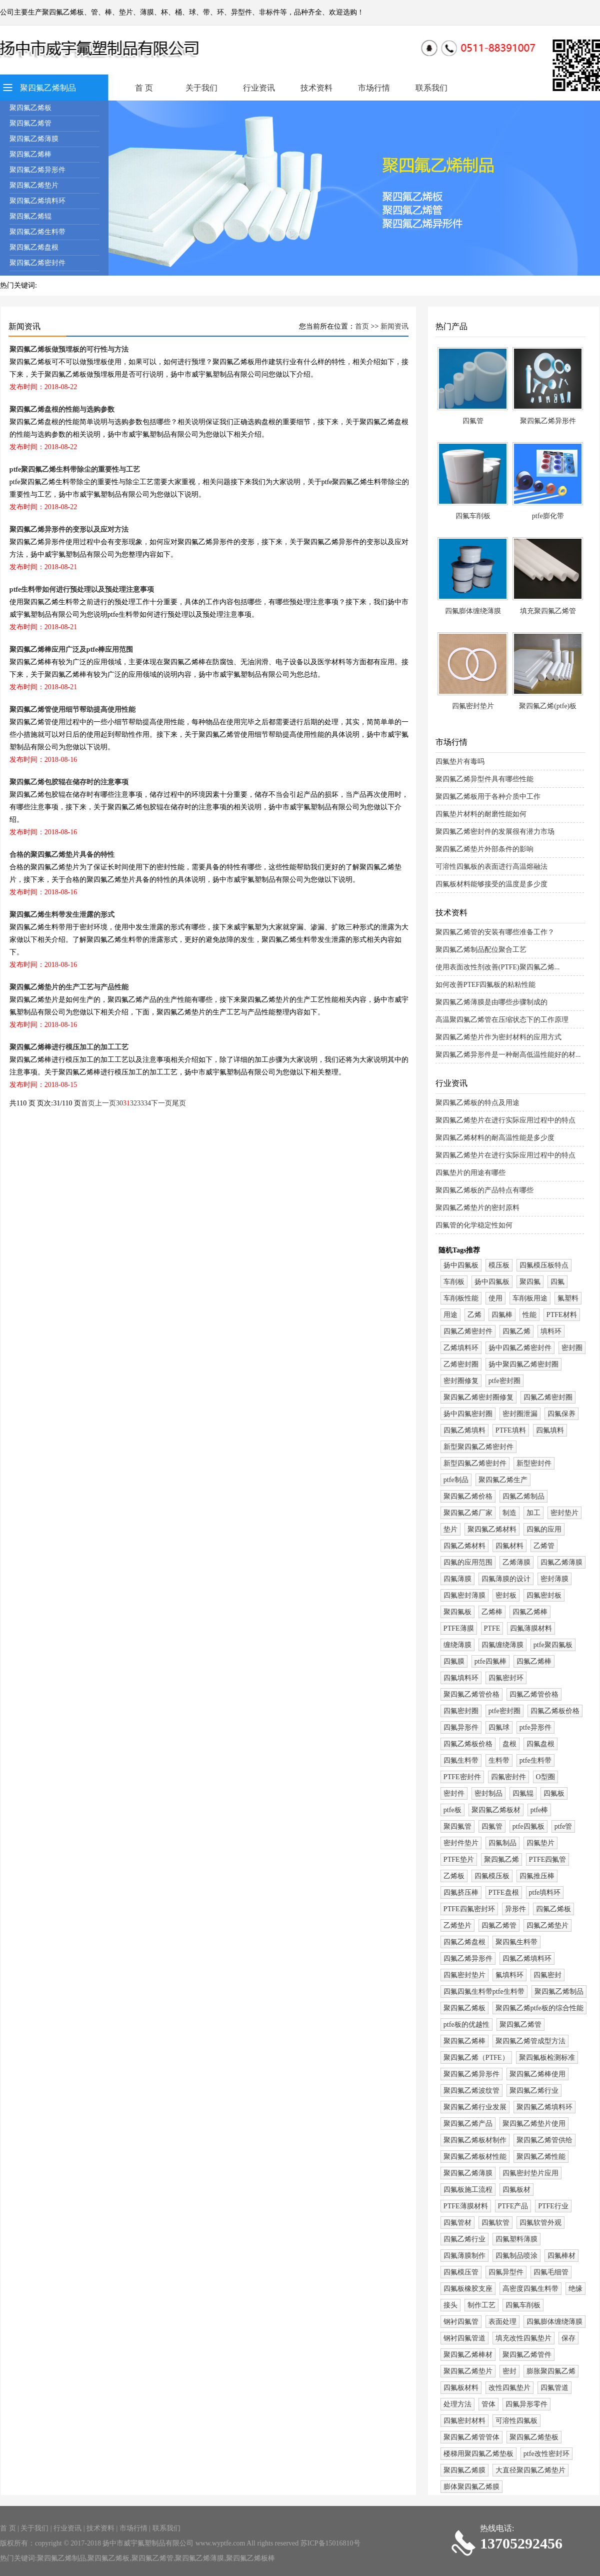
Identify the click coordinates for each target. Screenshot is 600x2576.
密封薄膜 (554, 1579)
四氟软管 (496, 2222)
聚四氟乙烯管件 (527, 2354)
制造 (509, 1513)
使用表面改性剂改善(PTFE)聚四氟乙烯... (498, 967)
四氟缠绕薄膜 (503, 1645)
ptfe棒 (539, 1810)
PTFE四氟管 (547, 1859)
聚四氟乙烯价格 (468, 1496)
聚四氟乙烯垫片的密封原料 (478, 1207)
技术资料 (316, 88)
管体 (489, 2404)
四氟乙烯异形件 (468, 1958)
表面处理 (502, 2321)
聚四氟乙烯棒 (31, 154)
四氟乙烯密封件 (468, 1331)
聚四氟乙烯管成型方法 (531, 2041)
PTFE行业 (553, 2206)
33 (140, 1103)
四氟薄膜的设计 (506, 1579)
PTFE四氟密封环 (469, 1909)
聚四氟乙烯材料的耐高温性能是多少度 (495, 1137)
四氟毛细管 (551, 2272)
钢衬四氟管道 (465, 2338)
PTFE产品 (513, 2206)
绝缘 (575, 2288)
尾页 (179, 1103)
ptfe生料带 (536, 1760)
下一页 (161, 1103)
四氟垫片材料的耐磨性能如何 (481, 814)
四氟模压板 (492, 1876)
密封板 (506, 1595)
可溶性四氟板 (517, 2420)
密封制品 (488, 1793)
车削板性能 (461, 1298)
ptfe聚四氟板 (553, 1645)
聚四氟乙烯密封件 (38, 263)
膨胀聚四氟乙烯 (551, 2371)
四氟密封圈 (461, 1711)
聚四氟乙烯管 (31, 123)
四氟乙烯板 (553, 1909)
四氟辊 (523, 1793)
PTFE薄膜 (459, 1628)
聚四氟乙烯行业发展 (475, 2107)
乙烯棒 (492, 1612)
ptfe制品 (456, 1480)
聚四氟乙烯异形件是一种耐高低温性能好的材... (508, 1054)
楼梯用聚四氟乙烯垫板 (479, 2453)
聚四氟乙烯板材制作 (475, 2140)
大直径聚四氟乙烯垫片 (531, 2470)
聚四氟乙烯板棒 (250, 2558)
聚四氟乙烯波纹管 (472, 2090)
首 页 (144, 88)
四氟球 (499, 1727)
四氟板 (554, 1793)
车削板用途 (530, 1298)
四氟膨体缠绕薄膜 (473, 611)
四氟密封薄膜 (465, 1595)
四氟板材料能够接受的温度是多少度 (492, 884)
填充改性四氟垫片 (524, 2338)
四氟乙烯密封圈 (548, 1397)
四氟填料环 (461, 1678)
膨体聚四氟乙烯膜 (472, 2486)
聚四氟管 (458, 1826)
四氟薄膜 (458, 1579)
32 (133, 1103)
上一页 (105, 1103)
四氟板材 (516, 2189)
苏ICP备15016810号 (330, 2543)
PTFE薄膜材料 (466, 2206)
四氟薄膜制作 (465, 2255)
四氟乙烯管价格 (534, 1694)
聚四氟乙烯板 (31, 108)
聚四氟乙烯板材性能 (475, 2156)
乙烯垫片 (458, 1925)
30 (119, 1103)
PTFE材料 (561, 1315)
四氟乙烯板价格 (555, 1711)
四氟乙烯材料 (465, 1546)
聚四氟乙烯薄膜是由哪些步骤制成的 (492, 1002)
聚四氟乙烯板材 (496, 1810)
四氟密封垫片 (473, 706)
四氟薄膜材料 (531, 1628)
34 (147, 1103)
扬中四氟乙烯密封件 (520, 1348)
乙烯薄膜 (516, 1562)
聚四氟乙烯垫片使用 (534, 2123)
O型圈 (545, 1777)
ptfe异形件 (536, 1727)
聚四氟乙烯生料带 (38, 232)
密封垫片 (564, 1513)
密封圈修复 (461, 1381)
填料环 (551, 1331)
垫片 (451, 1529)
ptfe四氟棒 (490, 1661)
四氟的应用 (544, 1529)
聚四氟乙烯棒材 (468, 2354)
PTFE (492, 1628)
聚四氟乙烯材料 (492, 1529)
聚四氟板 (458, 1612)
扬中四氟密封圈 (468, 1414)
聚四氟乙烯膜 (465, 2470)
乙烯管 (544, 1546)
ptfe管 (563, 1826)
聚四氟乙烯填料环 (38, 201)
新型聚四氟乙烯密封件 (479, 1447)
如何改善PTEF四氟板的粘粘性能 (486, 984)
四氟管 (473, 421)
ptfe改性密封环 (547, 2453)
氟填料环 (510, 1975)
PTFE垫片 (459, 1859)
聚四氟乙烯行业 (534, 2090)
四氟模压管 (461, 2272)
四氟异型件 (506, 2272)
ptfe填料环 (545, 1892)
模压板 (499, 1265)
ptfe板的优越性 (467, 2024)
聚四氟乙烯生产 (503, 1480)
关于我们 (202, 88)
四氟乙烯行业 (465, 2239)
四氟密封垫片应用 (530, 2173)
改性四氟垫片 (509, 2387)
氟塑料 (568, 1298)
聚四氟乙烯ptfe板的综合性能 (540, 2008)
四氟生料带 (461, 1760)
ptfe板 (453, 1810)
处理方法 (458, 2404)
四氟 (557, 1281)
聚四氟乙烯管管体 (472, 2437)
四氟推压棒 (537, 1876)
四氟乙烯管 (499, 1925)
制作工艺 (482, 2305)
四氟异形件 (461, 1727)
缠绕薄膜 (458, 1645)
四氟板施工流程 (468, 2189)
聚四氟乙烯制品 (48, 88)
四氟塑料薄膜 (517, 2239)
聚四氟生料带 (517, 1942)
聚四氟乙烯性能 (541, 2156)
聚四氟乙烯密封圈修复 (479, 1397)
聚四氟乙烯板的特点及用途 (478, 1102)
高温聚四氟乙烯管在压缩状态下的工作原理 (502, 1019)
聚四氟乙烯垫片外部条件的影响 (485, 849)
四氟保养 (562, 1414)
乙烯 (475, 1315)
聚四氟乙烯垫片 (34, 185)
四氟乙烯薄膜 (561, 1562)
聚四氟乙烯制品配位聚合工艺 (481, 949)
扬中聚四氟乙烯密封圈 (523, 1364)
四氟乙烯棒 (530, 1612)
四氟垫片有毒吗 (460, 761)
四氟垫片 (540, 1843)
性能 (529, 1315)
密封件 (454, 1793)
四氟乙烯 (516, 1331)
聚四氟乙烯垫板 (534, 2437)
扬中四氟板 (461, 1265)
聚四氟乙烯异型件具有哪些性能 (485, 779)
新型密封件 (534, 1463)
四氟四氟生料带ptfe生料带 (484, 1991)
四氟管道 (554, 2387)
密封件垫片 (461, 1843)
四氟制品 (502, 1843)
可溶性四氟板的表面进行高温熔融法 (492, 866)
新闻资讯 (394, 326)
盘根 (509, 1744)
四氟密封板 (544, 1595)
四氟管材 (458, 2222)
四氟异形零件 (527, 2404)
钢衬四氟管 (461, 2321)
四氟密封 (548, 1975)
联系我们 (432, 88)
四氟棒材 (562, 2255)
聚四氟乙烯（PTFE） (476, 2057)
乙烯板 (454, 1876)
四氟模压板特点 (544, 1265)
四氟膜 (454, 1661)
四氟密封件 (508, 1777)
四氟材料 (510, 1546)
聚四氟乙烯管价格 (472, 1694)
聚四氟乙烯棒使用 (538, 2074)
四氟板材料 (461, 2387)
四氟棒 (502, 1315)
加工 (533, 1513)
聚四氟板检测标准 (547, 2057)
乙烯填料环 (461, 1348)
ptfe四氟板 (528, 1826)
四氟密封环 (506, 1678)
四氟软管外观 (541, 2222)
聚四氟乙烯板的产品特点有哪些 (485, 1190)
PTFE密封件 (462, 1777)
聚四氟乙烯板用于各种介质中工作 (488, 796)
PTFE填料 (511, 1430)
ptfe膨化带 (548, 516)
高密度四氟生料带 (530, 2288)
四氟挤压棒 (461, 1892)
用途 (451, 1315)
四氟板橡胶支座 (468, 2288)
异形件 (515, 1909)
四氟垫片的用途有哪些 (471, 1172)
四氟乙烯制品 (523, 1496)
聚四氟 (530, 1281)
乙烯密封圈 (461, 1364)
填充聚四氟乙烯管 (548, 611)
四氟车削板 (473, 516)
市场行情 (374, 88)
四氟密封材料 (465, 2420)
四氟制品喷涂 (517, 2255)
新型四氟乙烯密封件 (475, 1463)
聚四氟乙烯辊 (31, 216)
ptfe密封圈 (504, 1381)
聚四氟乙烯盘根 (34, 247)
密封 (509, 2371)
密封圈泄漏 (520, 1414)
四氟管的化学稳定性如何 (474, 1225)
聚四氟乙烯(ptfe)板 (547, 706)
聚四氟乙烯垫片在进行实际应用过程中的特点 (506, 1120)
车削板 (454, 1281)
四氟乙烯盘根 (465, 1942)
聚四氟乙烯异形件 (38, 170)
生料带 (499, 1760)
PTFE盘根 (503, 1892)
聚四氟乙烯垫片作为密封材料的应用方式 (499, 1037)
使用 (495, 1298)
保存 (569, 2338)
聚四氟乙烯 (501, 1859)
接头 (451, 2305)
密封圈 (572, 1348)
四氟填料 (550, 1430)
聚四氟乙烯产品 (468, 2123)
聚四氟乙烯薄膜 (34, 139)
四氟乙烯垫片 (547, 1925)
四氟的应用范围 (468, 1562)
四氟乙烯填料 (465, 1430)
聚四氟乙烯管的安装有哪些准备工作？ (495, 932)
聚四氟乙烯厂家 (468, 1513)
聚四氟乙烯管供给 (544, 2140)
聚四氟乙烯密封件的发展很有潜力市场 (495, 831)
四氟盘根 (540, 1744)
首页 (362, 326)
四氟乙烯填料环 (527, 1958)
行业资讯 (259, 88)
